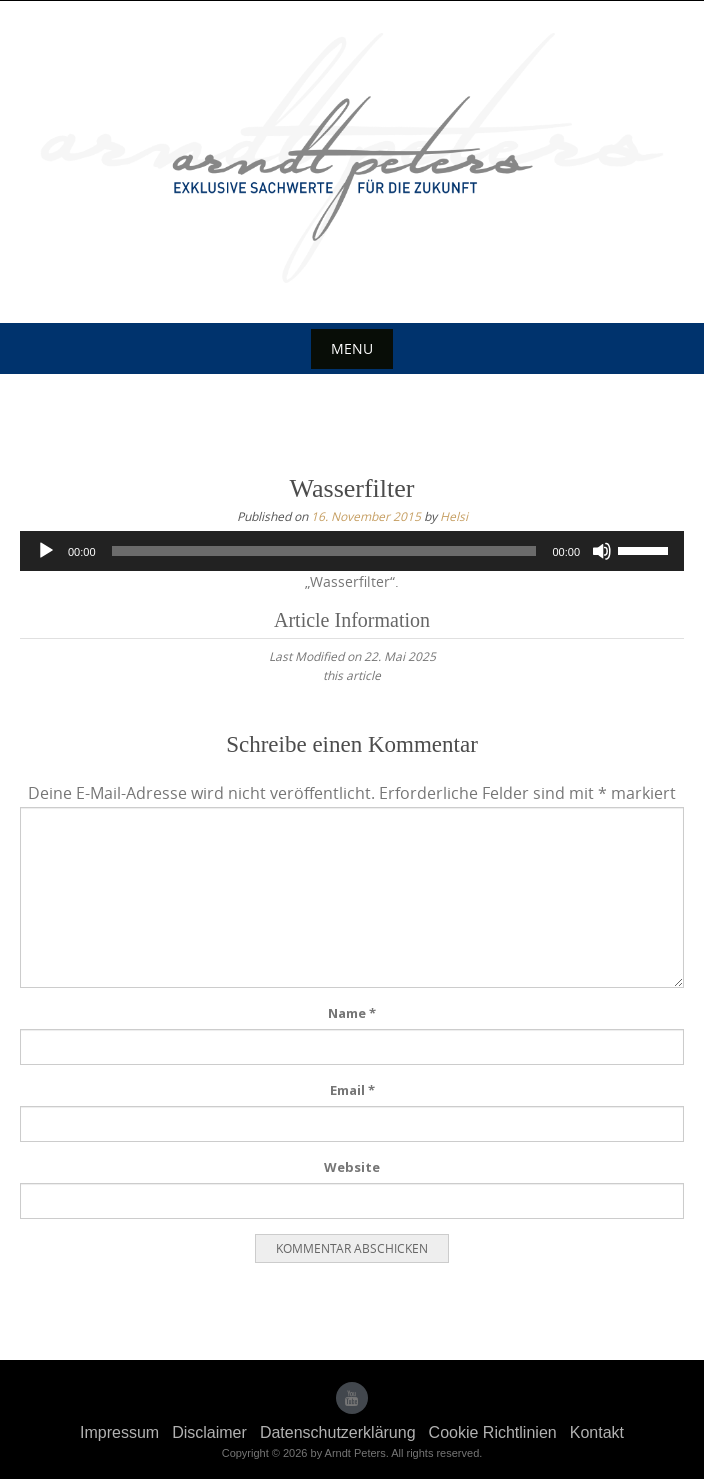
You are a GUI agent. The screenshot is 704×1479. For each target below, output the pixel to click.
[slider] (324, 551)
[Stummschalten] (602, 551)
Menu (352, 348)
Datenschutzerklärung (338, 1432)
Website (352, 1167)
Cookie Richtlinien (493, 1432)
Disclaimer (209, 1432)
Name (352, 1013)
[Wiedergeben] (46, 551)
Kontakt (597, 1432)
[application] (352, 551)
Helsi (454, 516)
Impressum (119, 1432)
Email (352, 1090)
